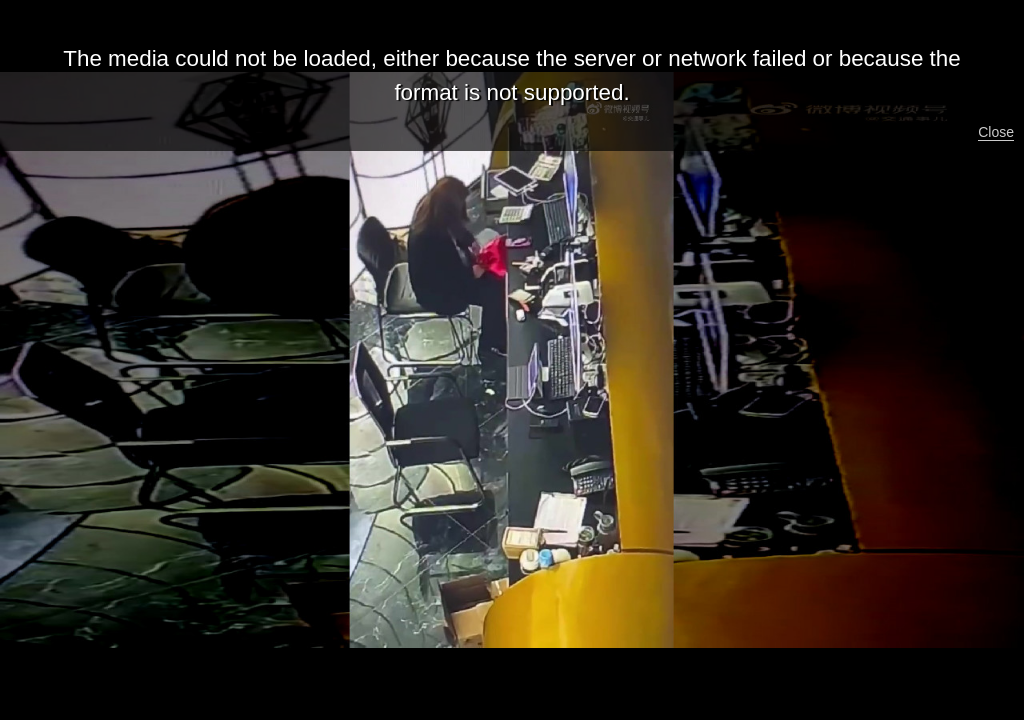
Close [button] (996, 132)
